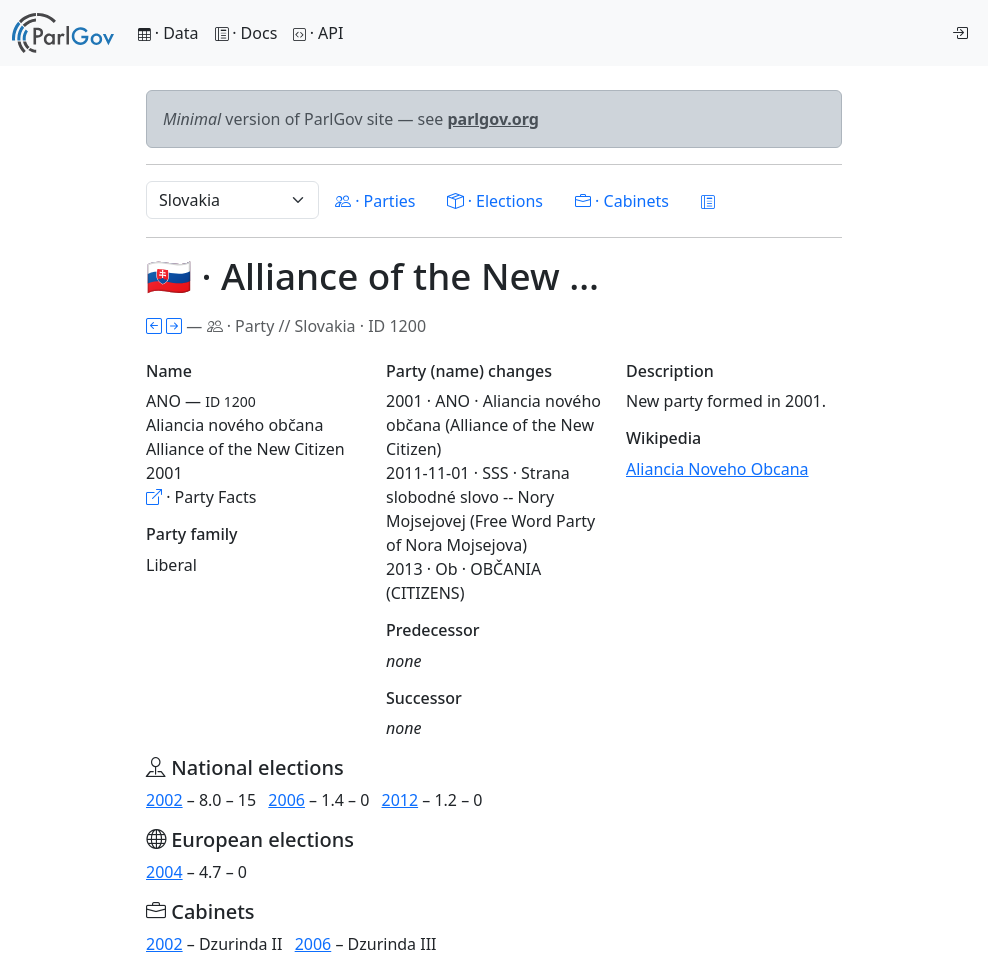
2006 (286, 800)
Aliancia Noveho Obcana (717, 469)
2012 (400, 800)
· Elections (494, 201)
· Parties (375, 201)
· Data (168, 33)
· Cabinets (622, 201)
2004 (164, 872)
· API (318, 33)
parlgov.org (493, 119)
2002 (164, 800)
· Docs (246, 33)
